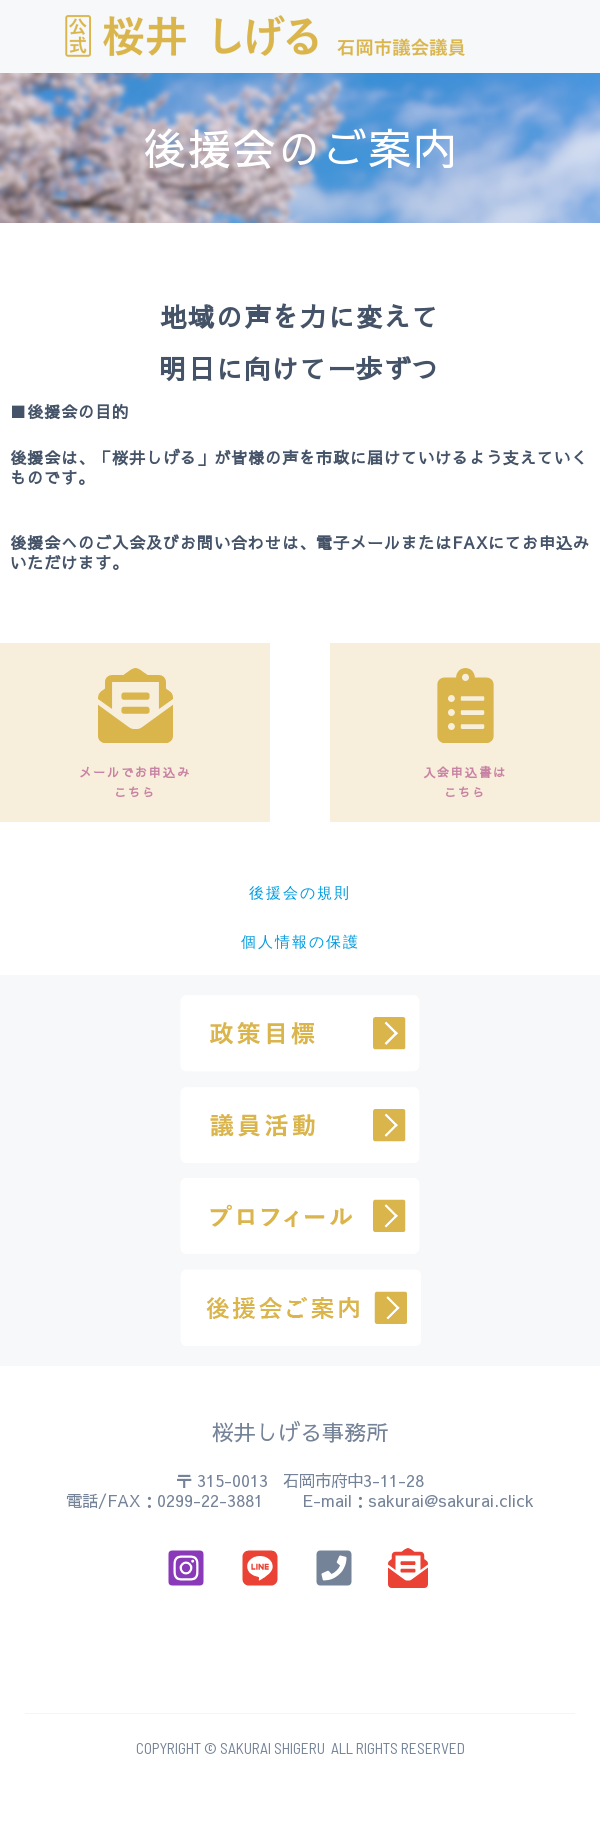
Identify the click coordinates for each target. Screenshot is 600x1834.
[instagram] (189, 1568)
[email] (411, 1568)
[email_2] (263, 1568)
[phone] (337, 1568)
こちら (135, 792)
